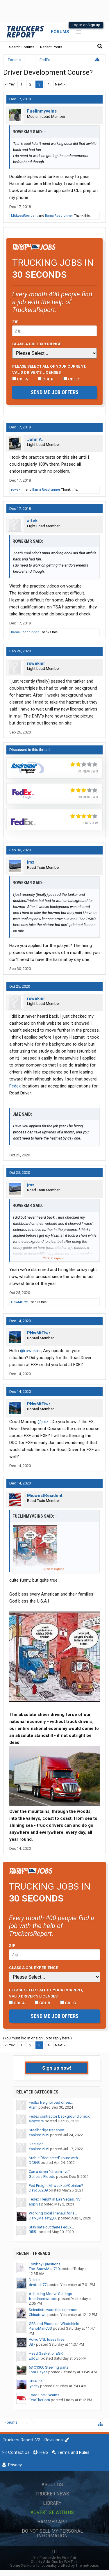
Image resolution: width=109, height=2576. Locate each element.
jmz (31, 862)
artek (32, 520)
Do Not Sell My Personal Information (52, 2533)
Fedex (15, 1086)
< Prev (10, 84)
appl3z (34, 2204)
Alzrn (33, 2107)
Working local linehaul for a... (53, 2213)
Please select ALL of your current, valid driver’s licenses (49, 369)
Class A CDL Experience (36, 343)
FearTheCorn (39, 2400)
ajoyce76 (36, 2121)
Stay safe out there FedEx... (51, 2227)
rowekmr (18, 490)
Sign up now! (56, 2068)
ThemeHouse (87, 2565)
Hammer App (52, 2522)
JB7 (32, 2344)
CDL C (71, 379)
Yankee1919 (39, 2135)
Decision (36, 2144)
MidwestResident (24, 216)
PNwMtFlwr (19, 1302)
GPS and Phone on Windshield (54, 2324)
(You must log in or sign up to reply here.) (37, 2038)
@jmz (43, 1421)
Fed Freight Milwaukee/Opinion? (56, 2185)
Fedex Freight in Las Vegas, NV (55, 2199)
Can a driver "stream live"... (50, 2171)
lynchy (34, 2386)
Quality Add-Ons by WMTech (54, 2561)
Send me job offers (54, 392)
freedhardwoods (43, 2298)
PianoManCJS (40, 2328)
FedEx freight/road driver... (51, 2102)
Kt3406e (35, 2381)
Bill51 (33, 2232)
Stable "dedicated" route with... (55, 2158)
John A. (35, 439)
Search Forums (21, 47)
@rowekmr (30, 1350)
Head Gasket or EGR (46, 2353)
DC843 (34, 2162)
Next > (60, 84)
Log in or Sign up (86, 25)
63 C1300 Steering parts (49, 2367)
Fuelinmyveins (42, 111)
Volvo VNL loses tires (47, 2339)
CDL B (45, 379)
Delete (34, 2280)
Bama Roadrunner (59, 216)
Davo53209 (38, 2190)
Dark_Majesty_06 (43, 2218)
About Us (52, 2484)
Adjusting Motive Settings (50, 2294)
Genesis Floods (42, 2176)
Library (52, 2503)
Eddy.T (34, 2358)
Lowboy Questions (44, 2264)
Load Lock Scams (44, 2395)
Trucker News (52, 2494)
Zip (15, 321)
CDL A (20, 379)
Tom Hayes (38, 2372)
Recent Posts (51, 47)
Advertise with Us (52, 2512)
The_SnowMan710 (44, 2269)
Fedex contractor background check (59, 2116)
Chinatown (38, 2314)
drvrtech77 (38, 2285)
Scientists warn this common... (54, 2310)
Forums (60, 31)
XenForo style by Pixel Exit (54, 2558)
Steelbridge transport (47, 2130)
